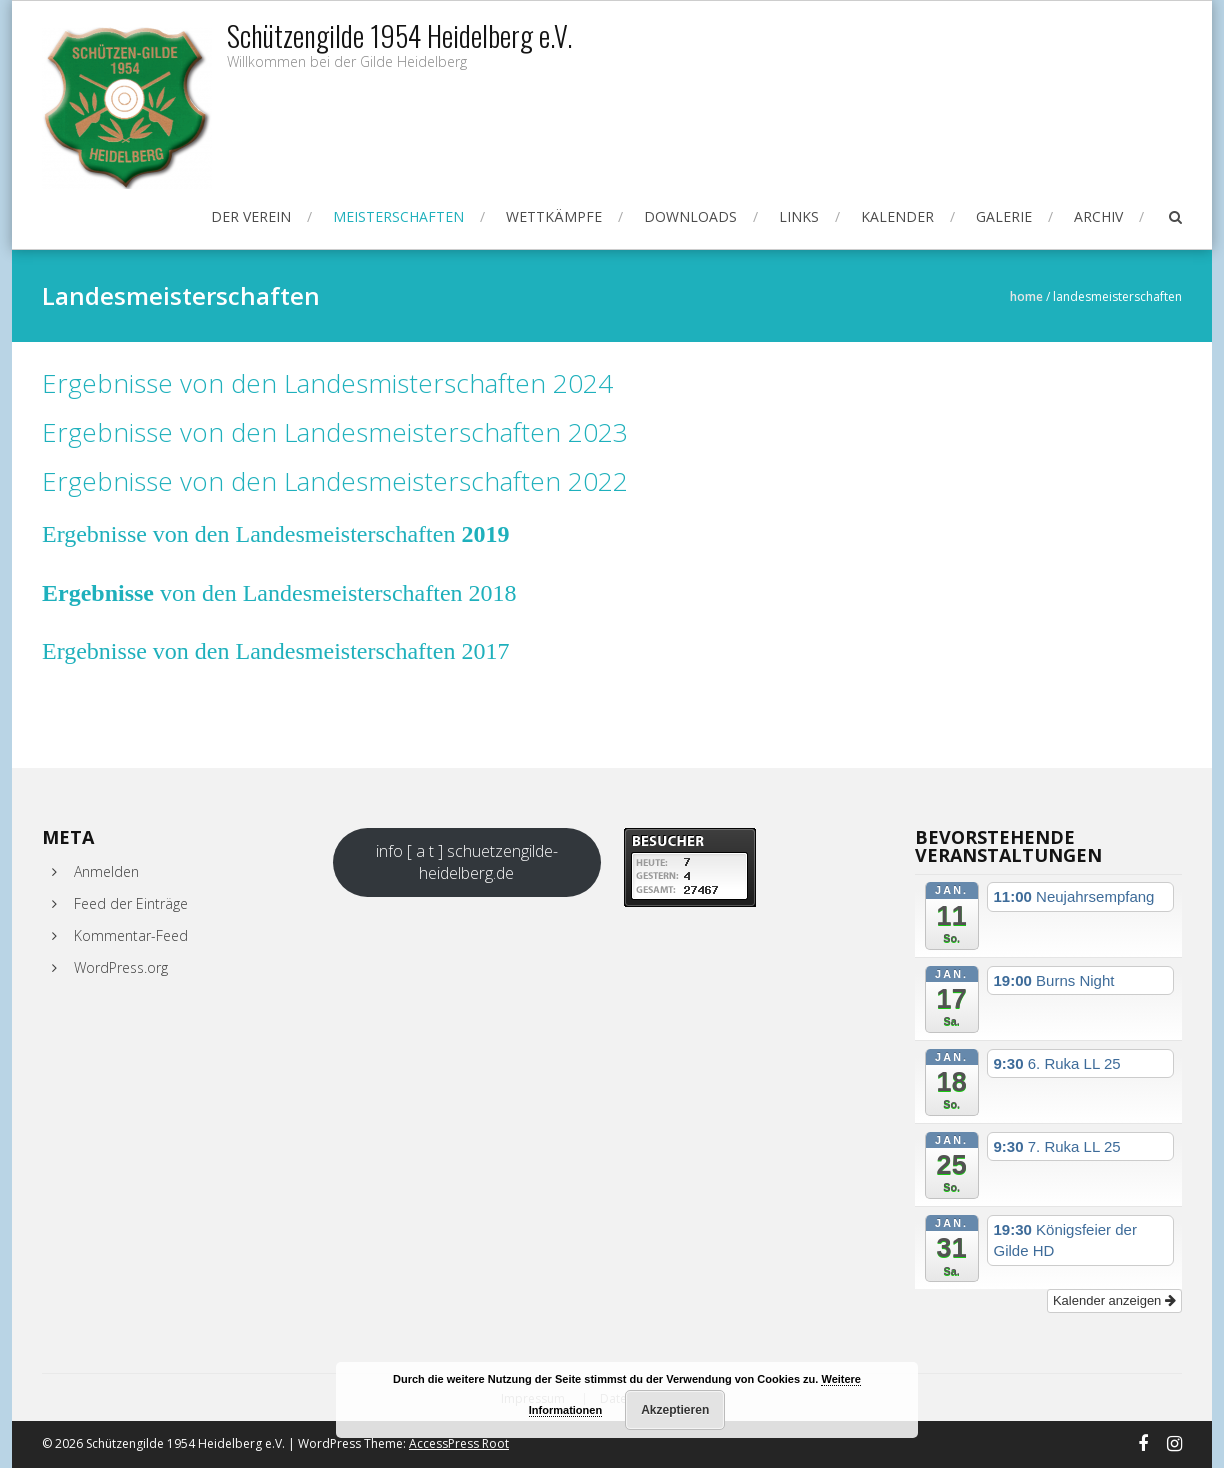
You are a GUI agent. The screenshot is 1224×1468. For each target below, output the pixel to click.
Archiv (1098, 216)
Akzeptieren (675, 1410)
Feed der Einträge (131, 903)
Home (1026, 296)
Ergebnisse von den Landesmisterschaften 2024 (327, 383)
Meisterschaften (398, 216)
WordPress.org (121, 967)
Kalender (897, 216)
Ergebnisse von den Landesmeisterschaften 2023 (335, 432)
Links (799, 216)
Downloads (690, 216)
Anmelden (106, 871)
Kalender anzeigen (1114, 1300)
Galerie (1004, 216)
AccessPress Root (459, 1443)
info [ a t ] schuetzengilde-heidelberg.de (467, 862)
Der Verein (251, 216)
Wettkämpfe (554, 216)
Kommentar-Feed (131, 935)
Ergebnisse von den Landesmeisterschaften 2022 (335, 481)
